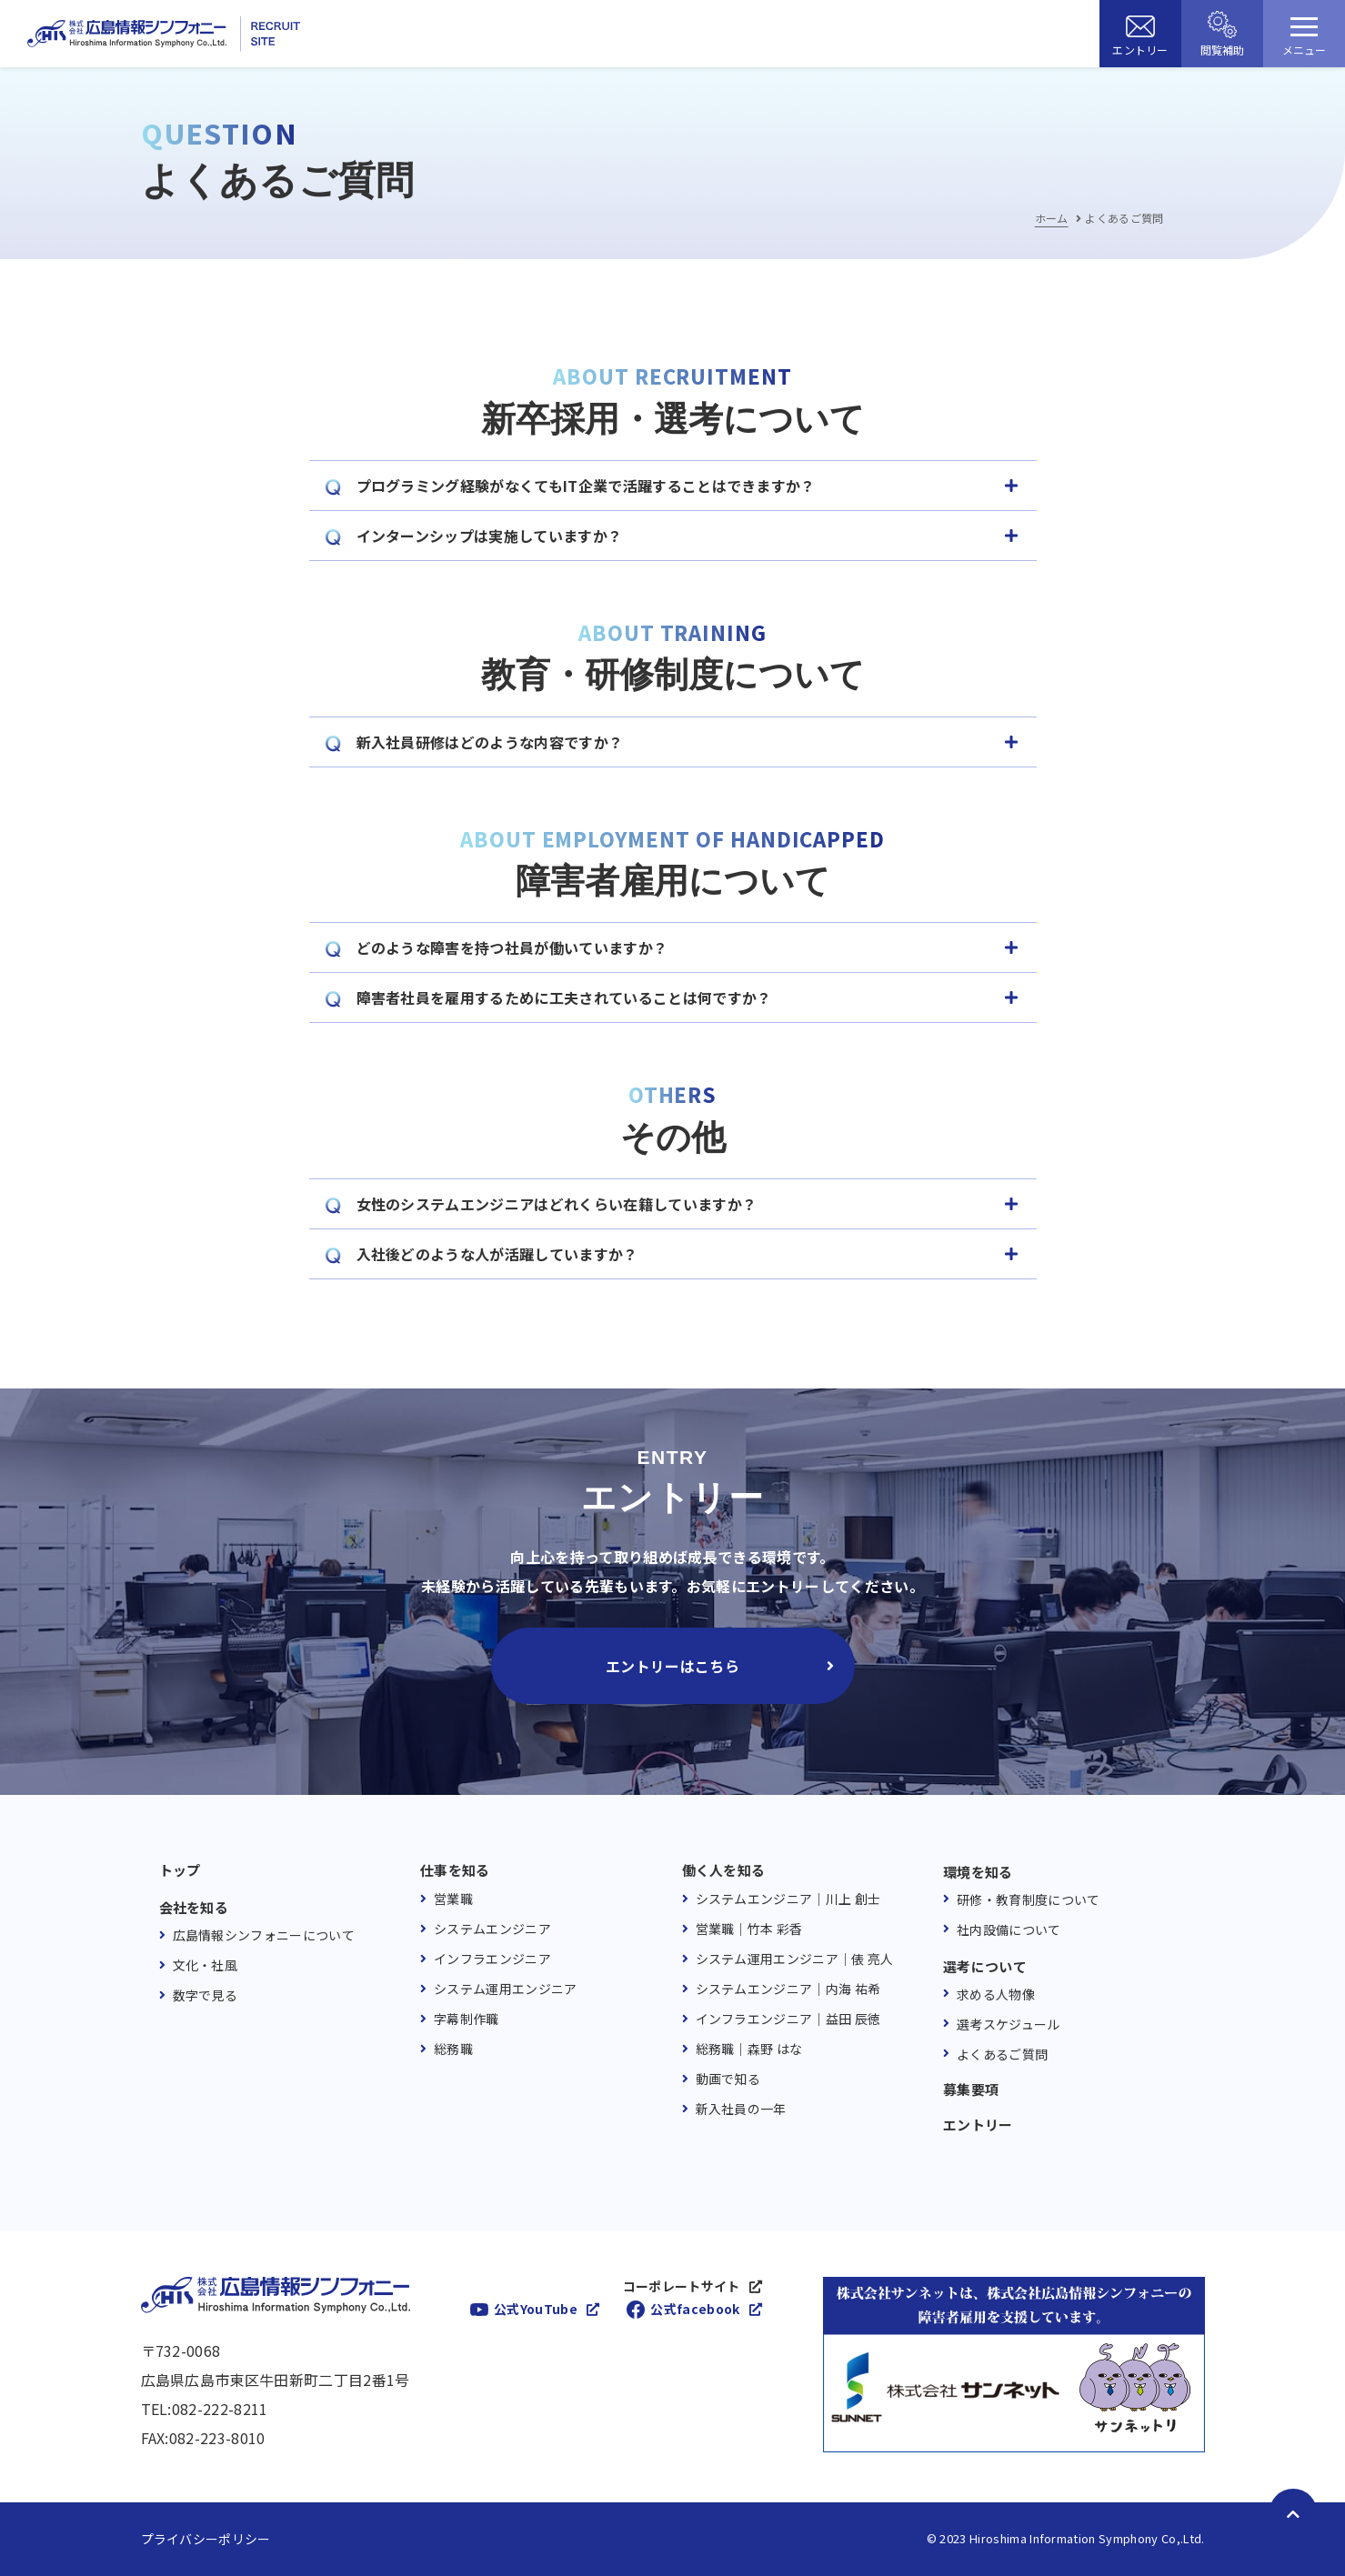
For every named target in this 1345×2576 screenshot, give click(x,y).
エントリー (978, 2125)
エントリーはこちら (672, 1666)
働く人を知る (724, 1870)
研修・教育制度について (1028, 1899)
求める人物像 (996, 1994)
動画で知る (728, 2079)
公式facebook (694, 2309)
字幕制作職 (466, 2019)
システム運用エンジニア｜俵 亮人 (795, 1959)
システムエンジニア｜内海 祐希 (788, 1989)
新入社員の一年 (741, 2109)
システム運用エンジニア (505, 1989)
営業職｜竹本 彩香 (749, 1928)
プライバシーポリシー (206, 2539)
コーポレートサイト (681, 2286)
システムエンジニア (492, 1928)
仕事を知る (455, 1870)
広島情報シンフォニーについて (264, 1935)
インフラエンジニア (492, 1959)
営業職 (453, 1898)
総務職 (453, 2049)
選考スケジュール (1008, 2024)
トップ (180, 1870)
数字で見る (205, 1995)
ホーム (1052, 218)
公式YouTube (535, 2309)
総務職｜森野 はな (749, 2049)
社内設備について (1009, 1929)
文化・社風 (205, 1965)
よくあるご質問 (1002, 2054)
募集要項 (971, 2090)
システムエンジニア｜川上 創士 (788, 1898)
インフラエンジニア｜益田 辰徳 (788, 2019)
